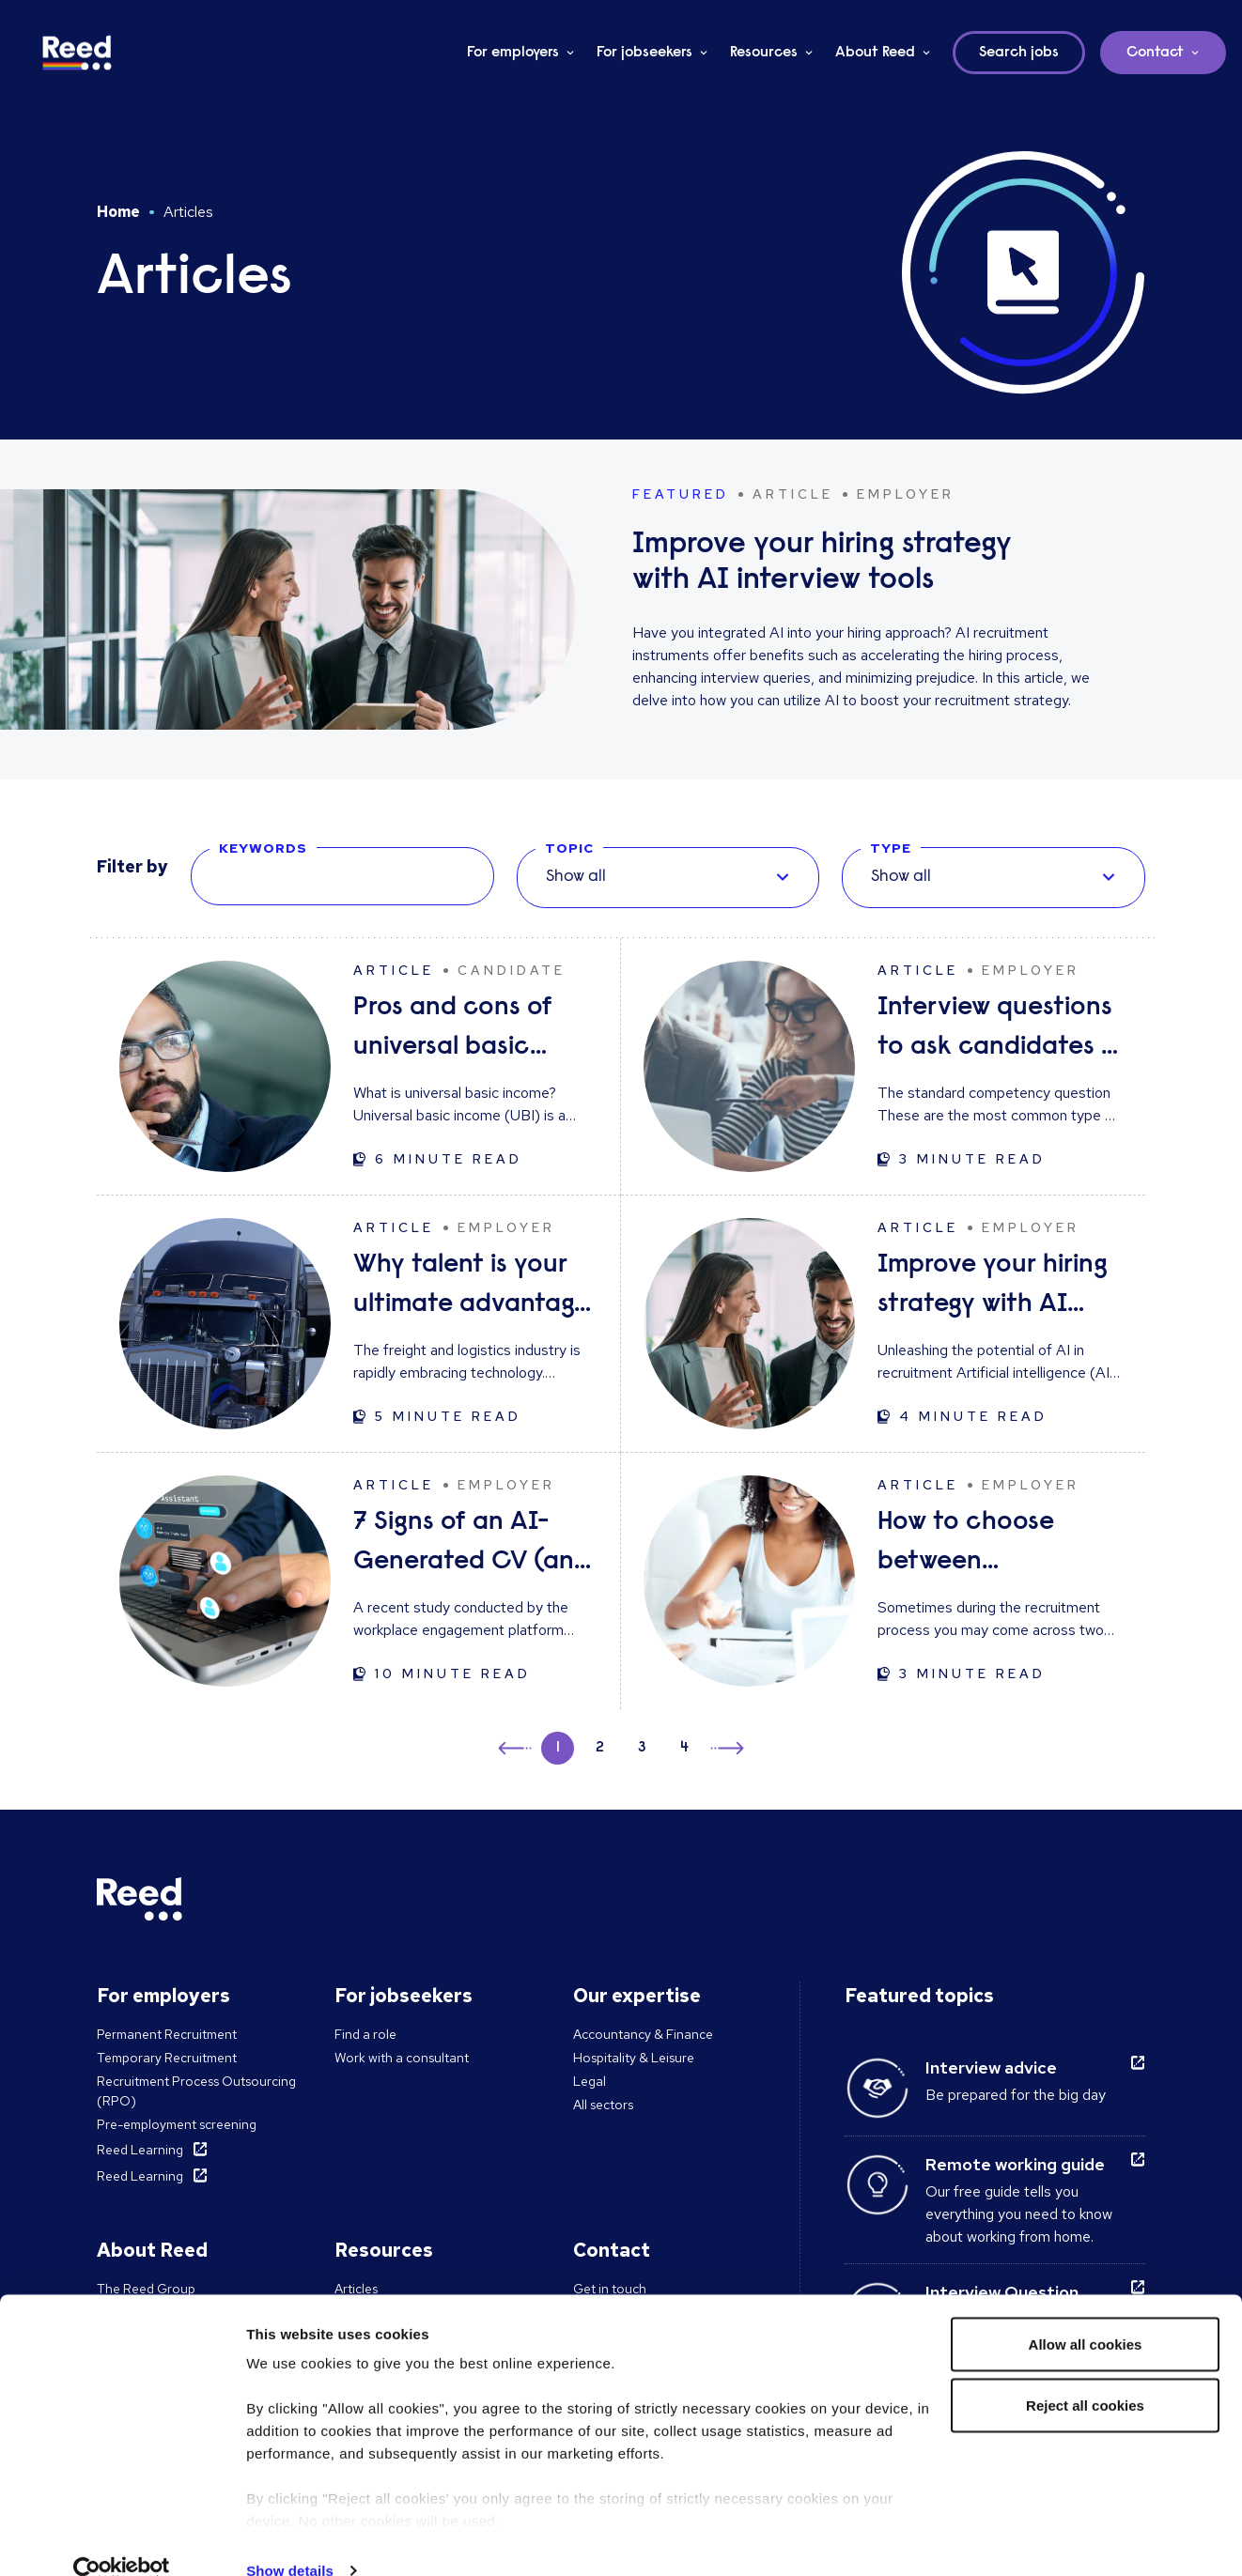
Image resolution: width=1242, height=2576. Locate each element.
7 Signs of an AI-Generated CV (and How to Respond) (471, 1545)
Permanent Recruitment (167, 2034)
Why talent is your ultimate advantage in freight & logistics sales (471, 1288)
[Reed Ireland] (77, 52)
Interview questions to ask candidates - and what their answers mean (994, 1031)
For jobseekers (644, 52)
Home (118, 212)
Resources (764, 52)
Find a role (365, 2034)
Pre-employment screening (176, 2124)
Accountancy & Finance (643, 2034)
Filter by (132, 866)
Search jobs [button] (1019, 52)
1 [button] (558, 1747)
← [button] (516, 1745)
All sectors (603, 2104)
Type (890, 848)
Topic (569, 848)
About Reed (875, 52)
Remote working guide (1015, 2164)
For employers (513, 52)
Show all (576, 877)
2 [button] (600, 1747)
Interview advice (991, 2067)
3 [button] (642, 1747)
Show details (290, 2539)
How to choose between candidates (965, 1545)
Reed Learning (140, 2149)
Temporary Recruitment (167, 2057)
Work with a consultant (401, 2057)
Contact (1155, 52)
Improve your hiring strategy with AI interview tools (992, 1288)
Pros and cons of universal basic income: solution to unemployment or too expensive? (467, 1031)
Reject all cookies (1085, 2375)
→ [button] (726, 1751)
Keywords (263, 848)
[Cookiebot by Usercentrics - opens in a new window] (121, 2539)
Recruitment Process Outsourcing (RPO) (196, 2091)
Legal (589, 2081)
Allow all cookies (1085, 2313)
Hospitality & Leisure (633, 2057)
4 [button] (684, 1747)
